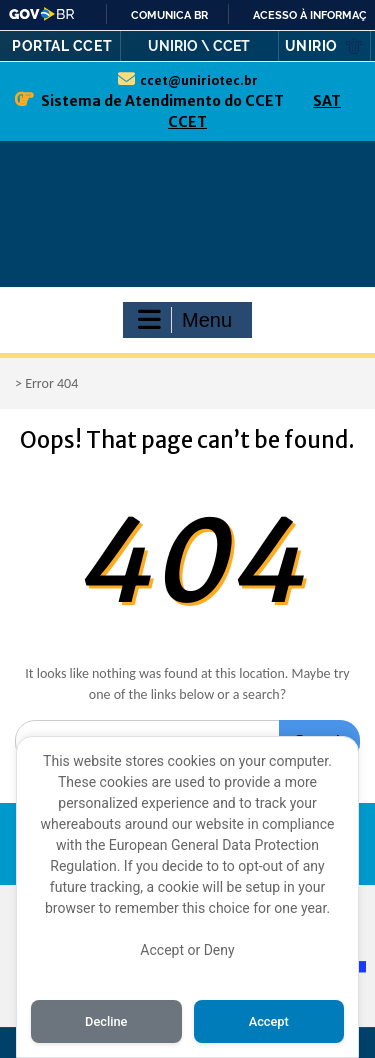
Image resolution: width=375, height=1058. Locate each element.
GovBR (42, 14)
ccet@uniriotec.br (199, 80)
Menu (185, 320)
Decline (106, 1021)
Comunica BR (169, 15)
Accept (269, 1021)
